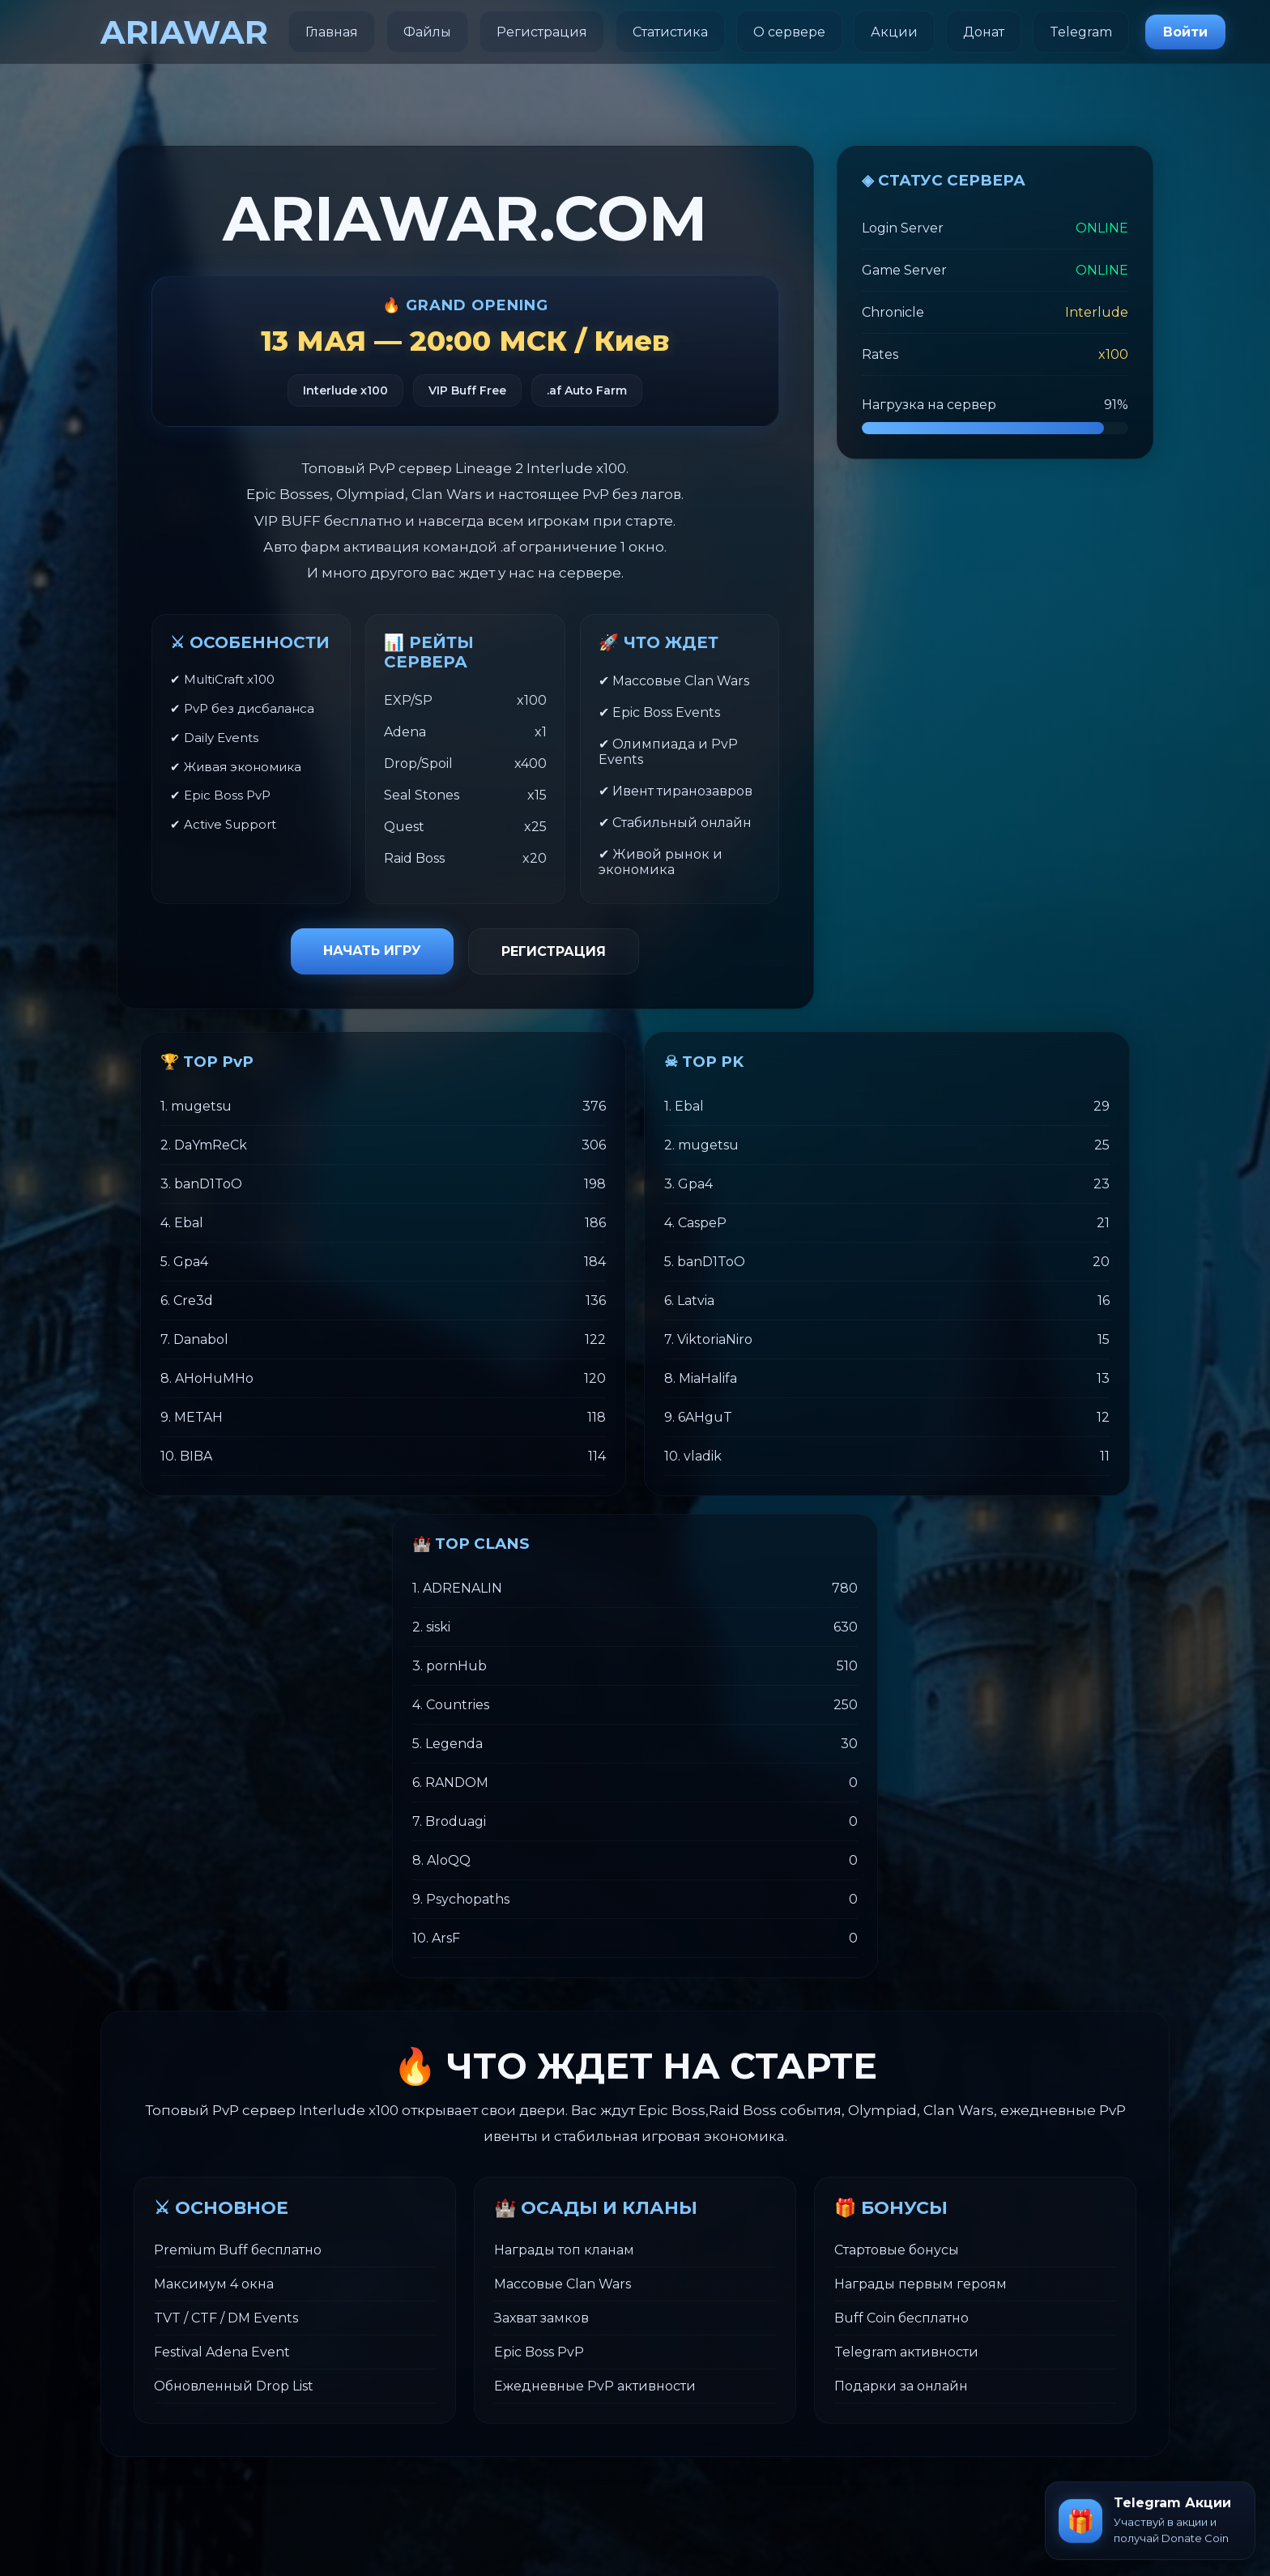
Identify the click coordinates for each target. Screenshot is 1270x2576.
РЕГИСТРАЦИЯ (553, 951)
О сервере (789, 32)
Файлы (427, 32)
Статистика (670, 32)
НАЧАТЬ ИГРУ (372, 950)
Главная (331, 32)
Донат (983, 32)
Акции (894, 32)
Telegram (1081, 32)
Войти (1185, 32)
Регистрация (541, 32)
